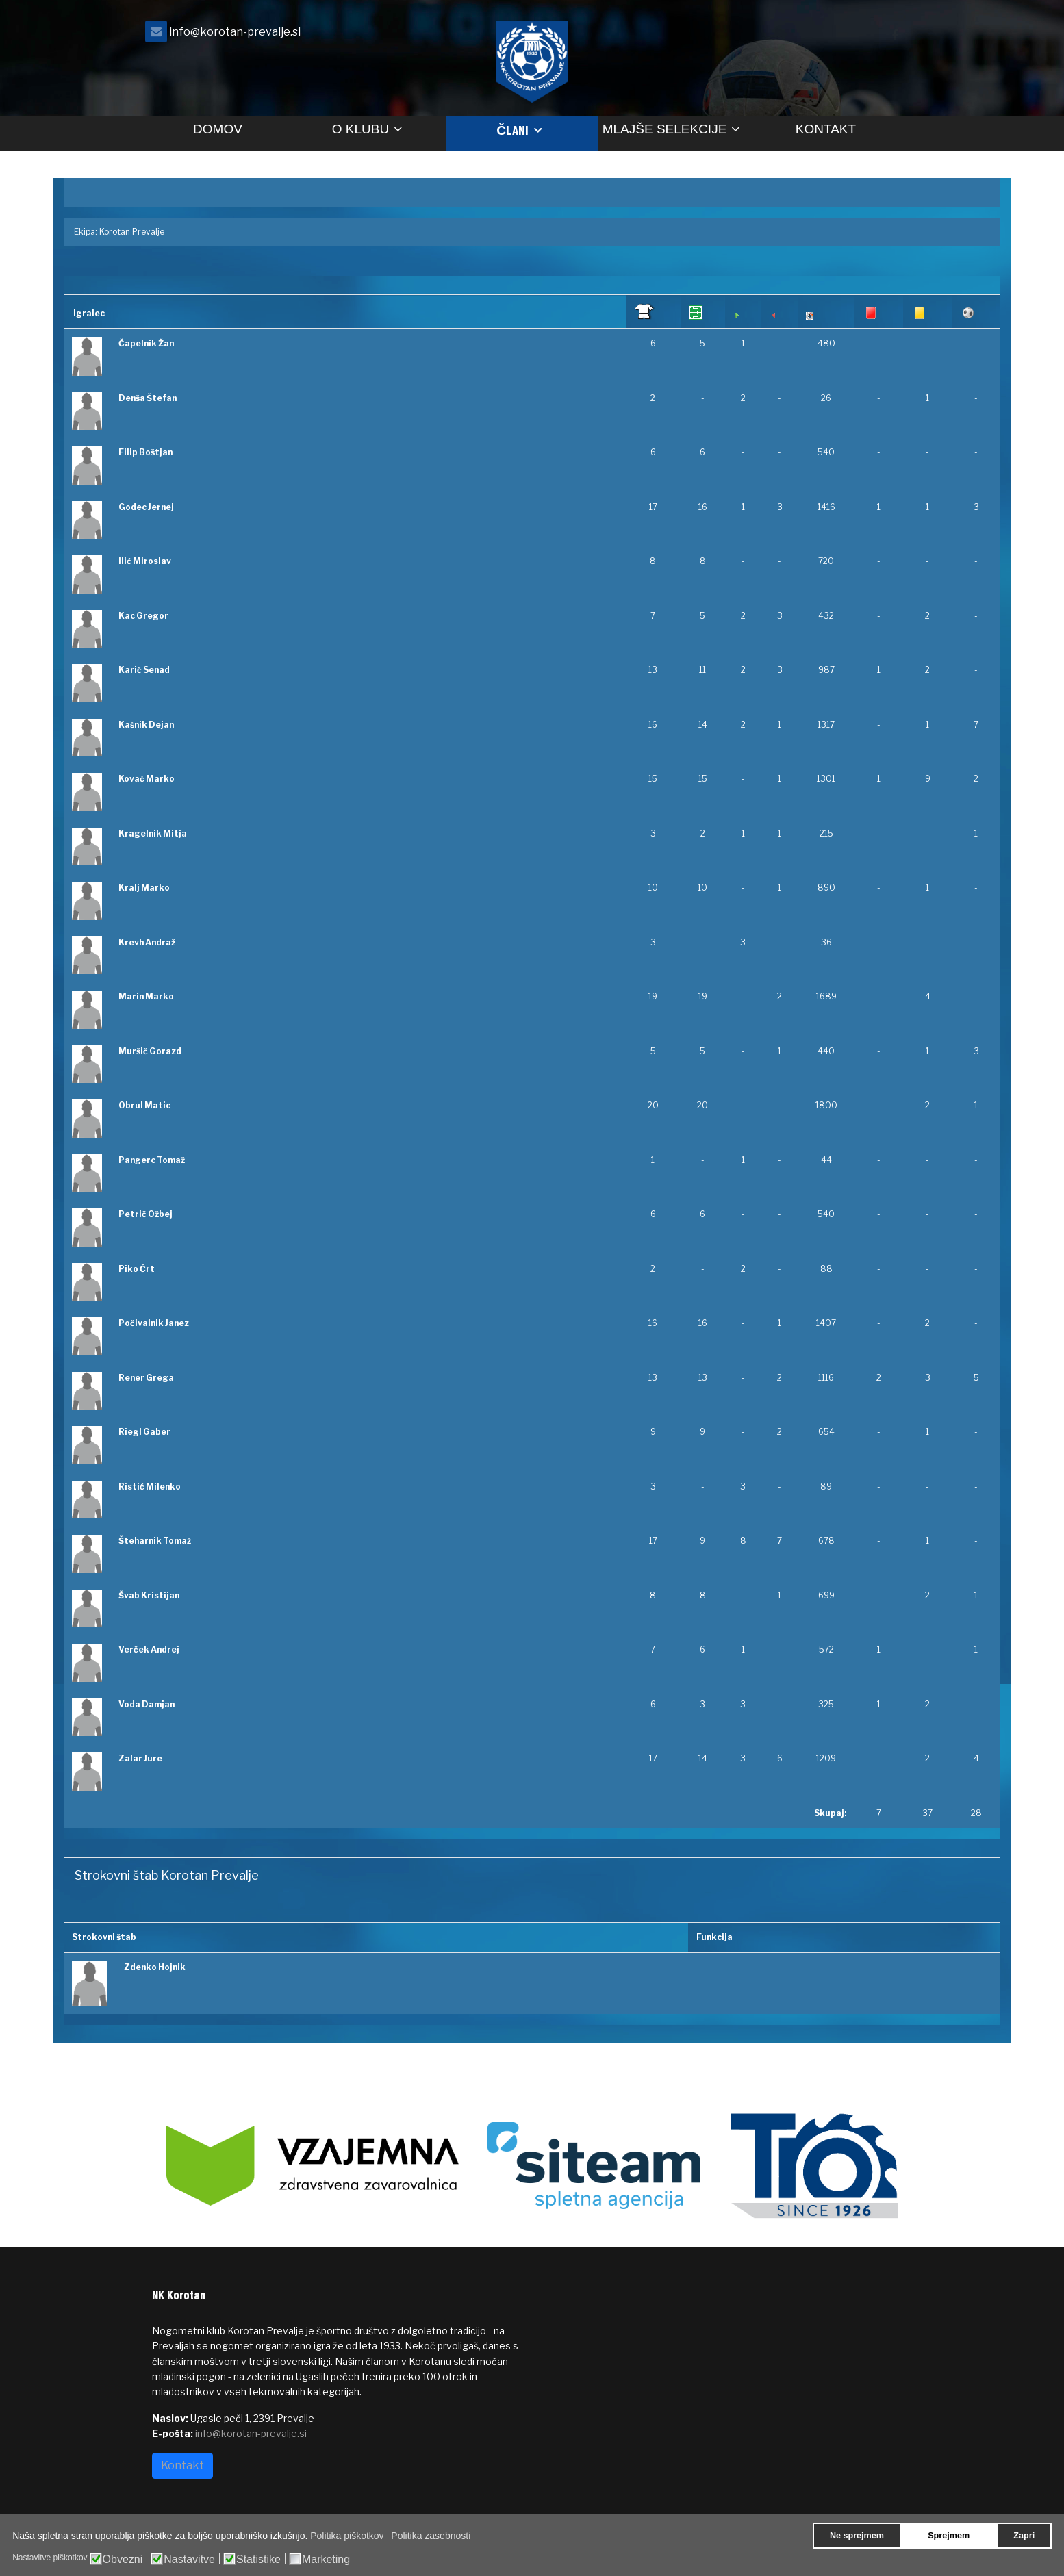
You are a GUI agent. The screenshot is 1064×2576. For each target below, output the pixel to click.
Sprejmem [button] (949, 2535)
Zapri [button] (1024, 2535)
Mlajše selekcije (665, 129)
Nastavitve (189, 2559)
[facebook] (895, 35)
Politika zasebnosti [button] (430, 2535)
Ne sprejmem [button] (857, 2535)
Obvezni (123, 2559)
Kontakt (826, 129)
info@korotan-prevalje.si (235, 31)
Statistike (258, 2559)
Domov (217, 129)
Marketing (326, 2559)
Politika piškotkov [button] (346, 2535)
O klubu (360, 129)
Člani (512, 130)
